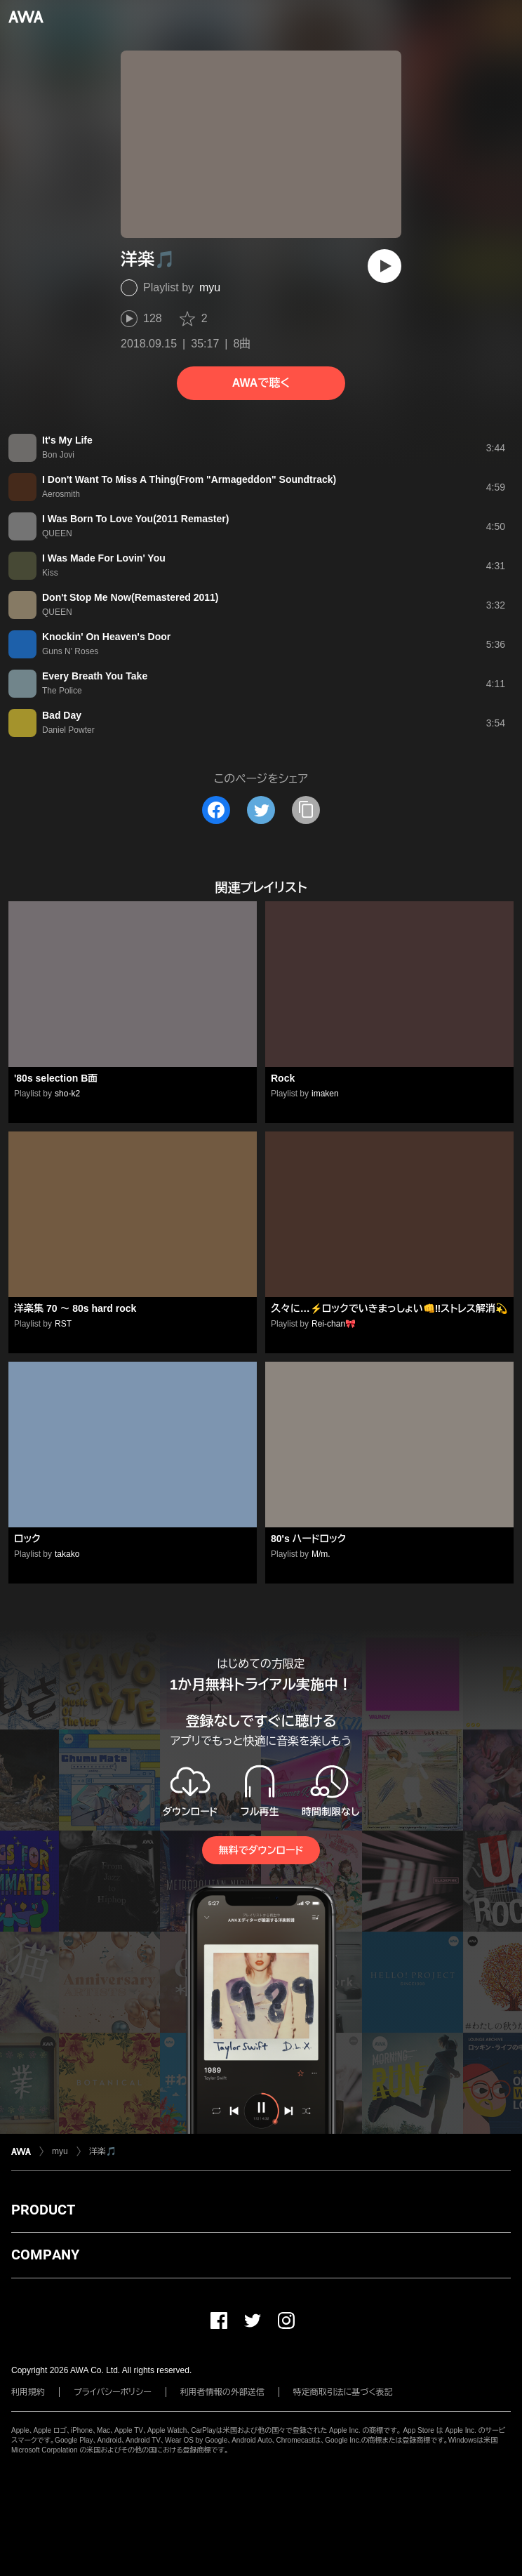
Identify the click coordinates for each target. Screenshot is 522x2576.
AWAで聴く (261, 383)
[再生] (384, 266)
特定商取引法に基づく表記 (343, 2392)
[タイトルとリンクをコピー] (306, 810)
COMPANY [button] (45, 2254)
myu (209, 287)
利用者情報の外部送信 (222, 2392)
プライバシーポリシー (113, 2392)
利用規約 (28, 2392)
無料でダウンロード (261, 1850)
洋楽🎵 (102, 2151)
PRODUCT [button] (43, 2209)
